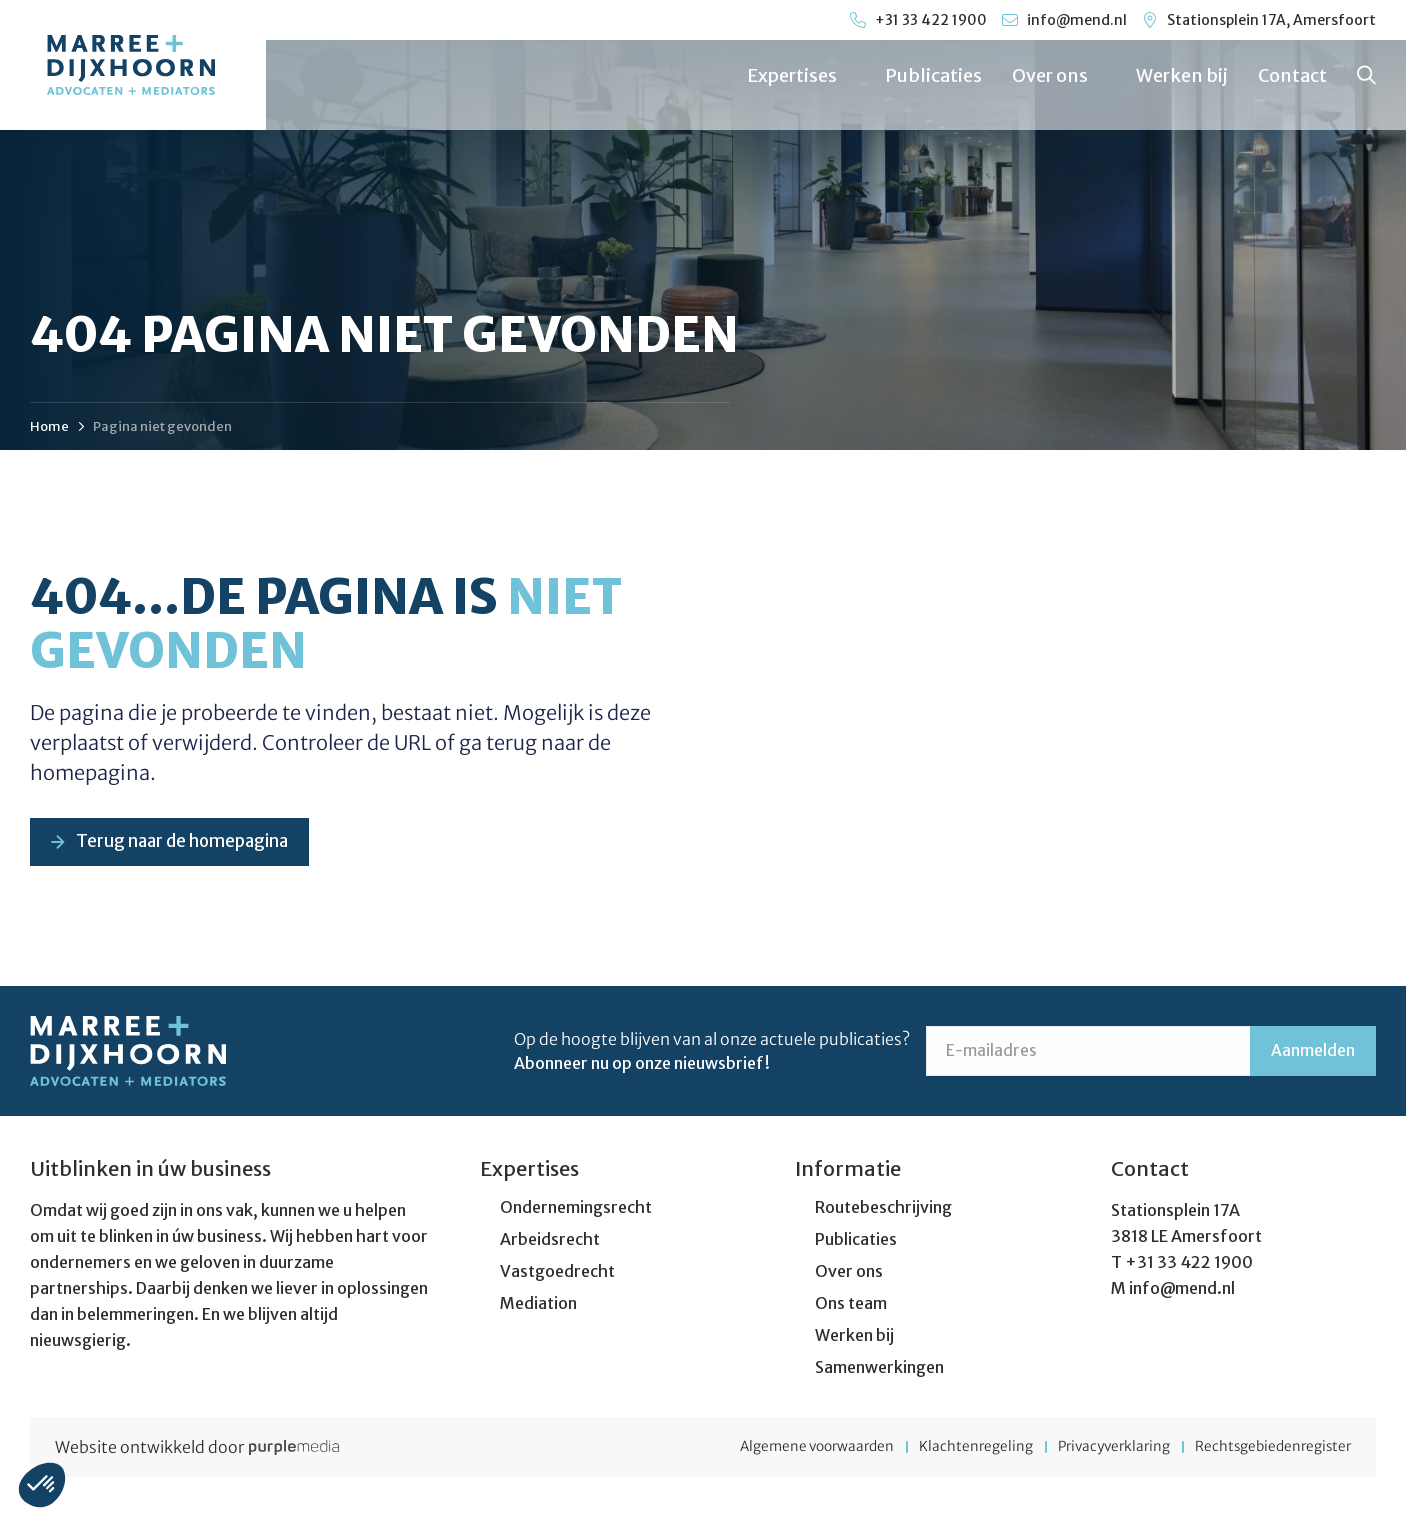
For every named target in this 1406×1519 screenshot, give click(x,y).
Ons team (851, 1305)
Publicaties (932, 75)
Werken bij (1181, 75)
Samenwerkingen (879, 1369)
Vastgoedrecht (557, 1273)
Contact (1291, 75)
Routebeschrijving (883, 1209)
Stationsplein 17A (1175, 1212)
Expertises (800, 75)
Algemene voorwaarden (774, 1449)
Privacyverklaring (1096, 1449)
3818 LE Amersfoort (1186, 1238)
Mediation (538, 1305)
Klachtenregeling (945, 1449)
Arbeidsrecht (550, 1241)
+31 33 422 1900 (1189, 1264)
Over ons (1058, 75)
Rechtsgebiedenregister (1270, 1449)
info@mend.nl (1182, 1290)
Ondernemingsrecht (576, 1209)
